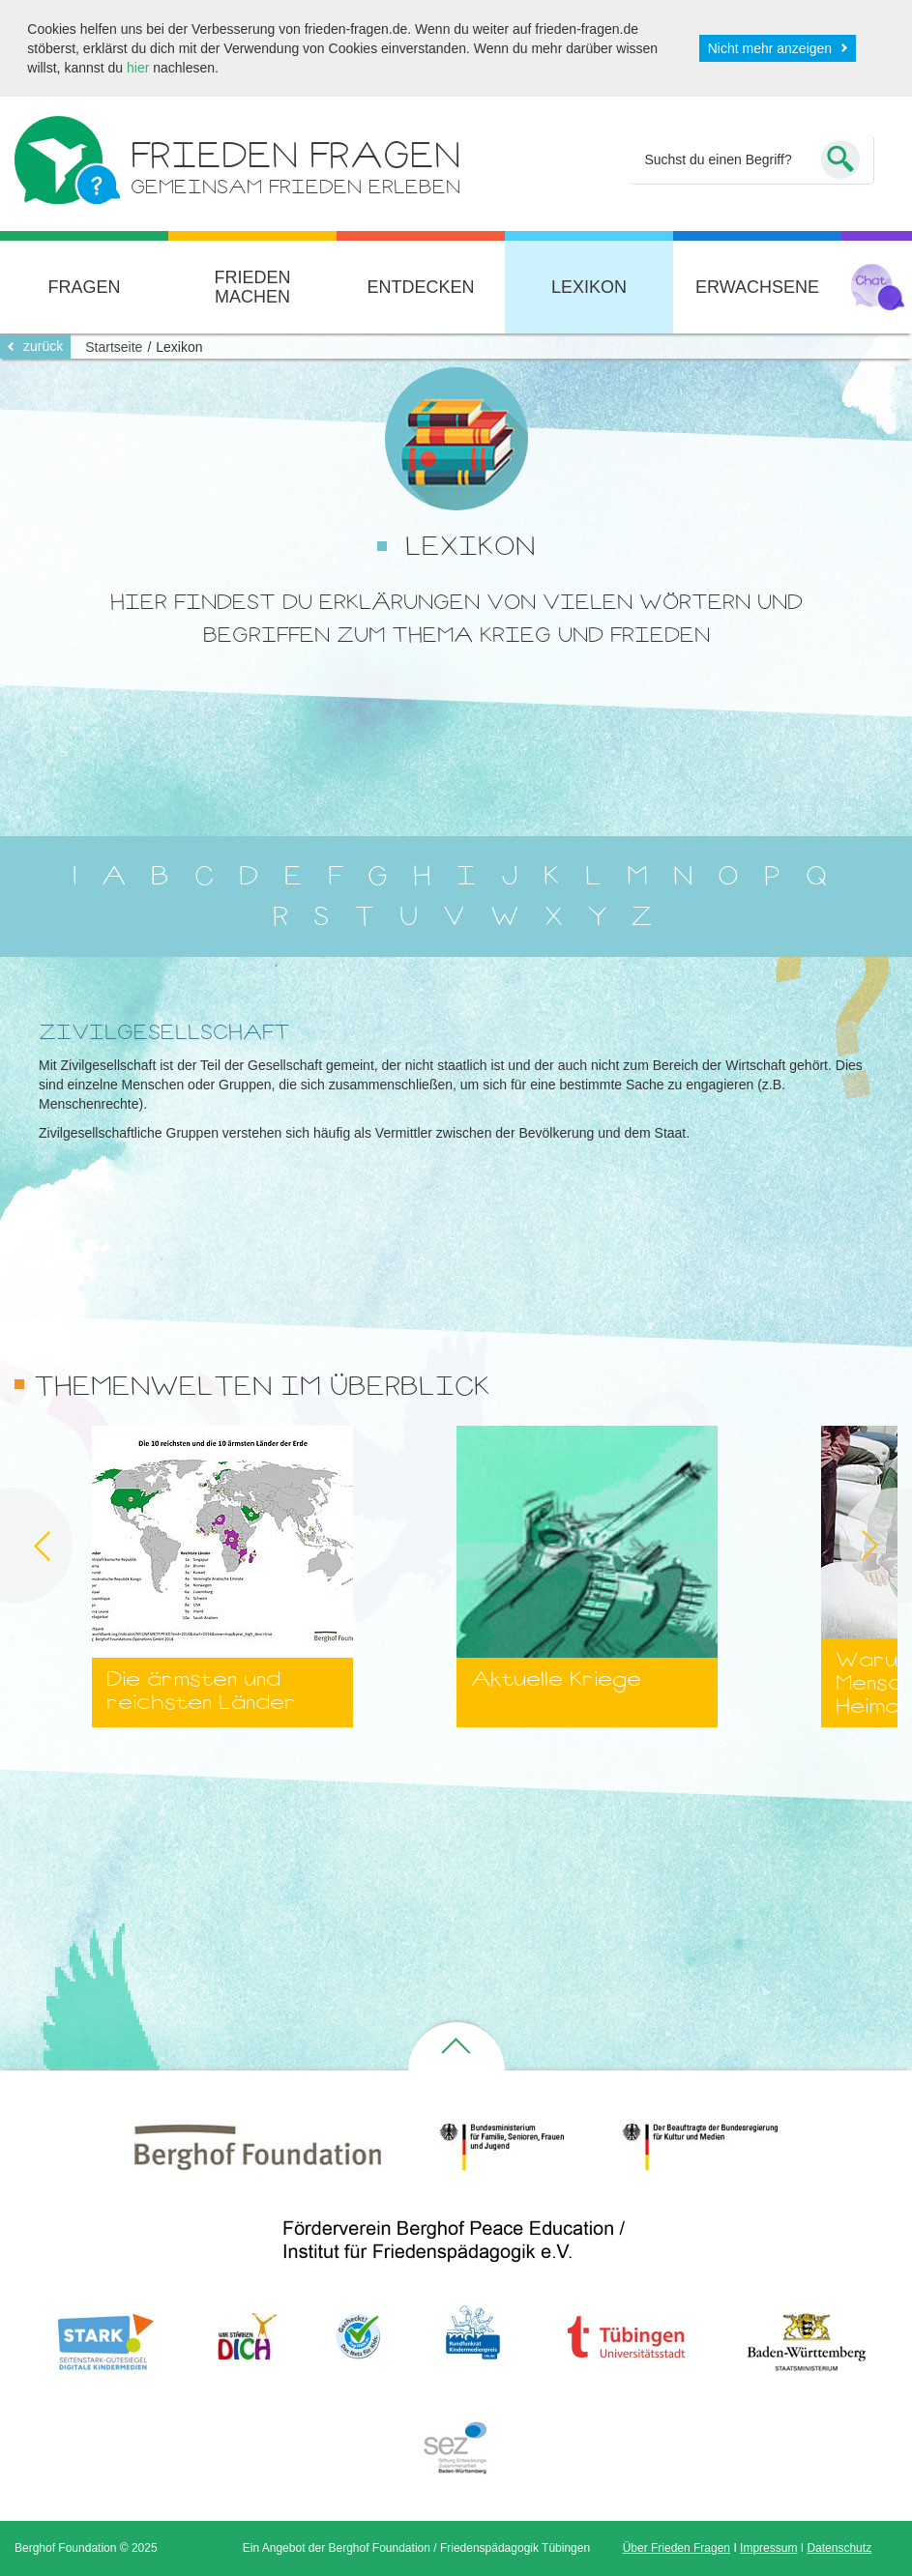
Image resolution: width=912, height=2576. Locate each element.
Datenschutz (839, 2548)
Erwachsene (757, 287)
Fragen (83, 287)
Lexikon (589, 287)
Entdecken (420, 287)
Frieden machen (252, 287)
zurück (43, 346)
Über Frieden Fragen (676, 2548)
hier (138, 67)
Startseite (113, 347)
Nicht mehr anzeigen (770, 48)
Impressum (768, 2548)
